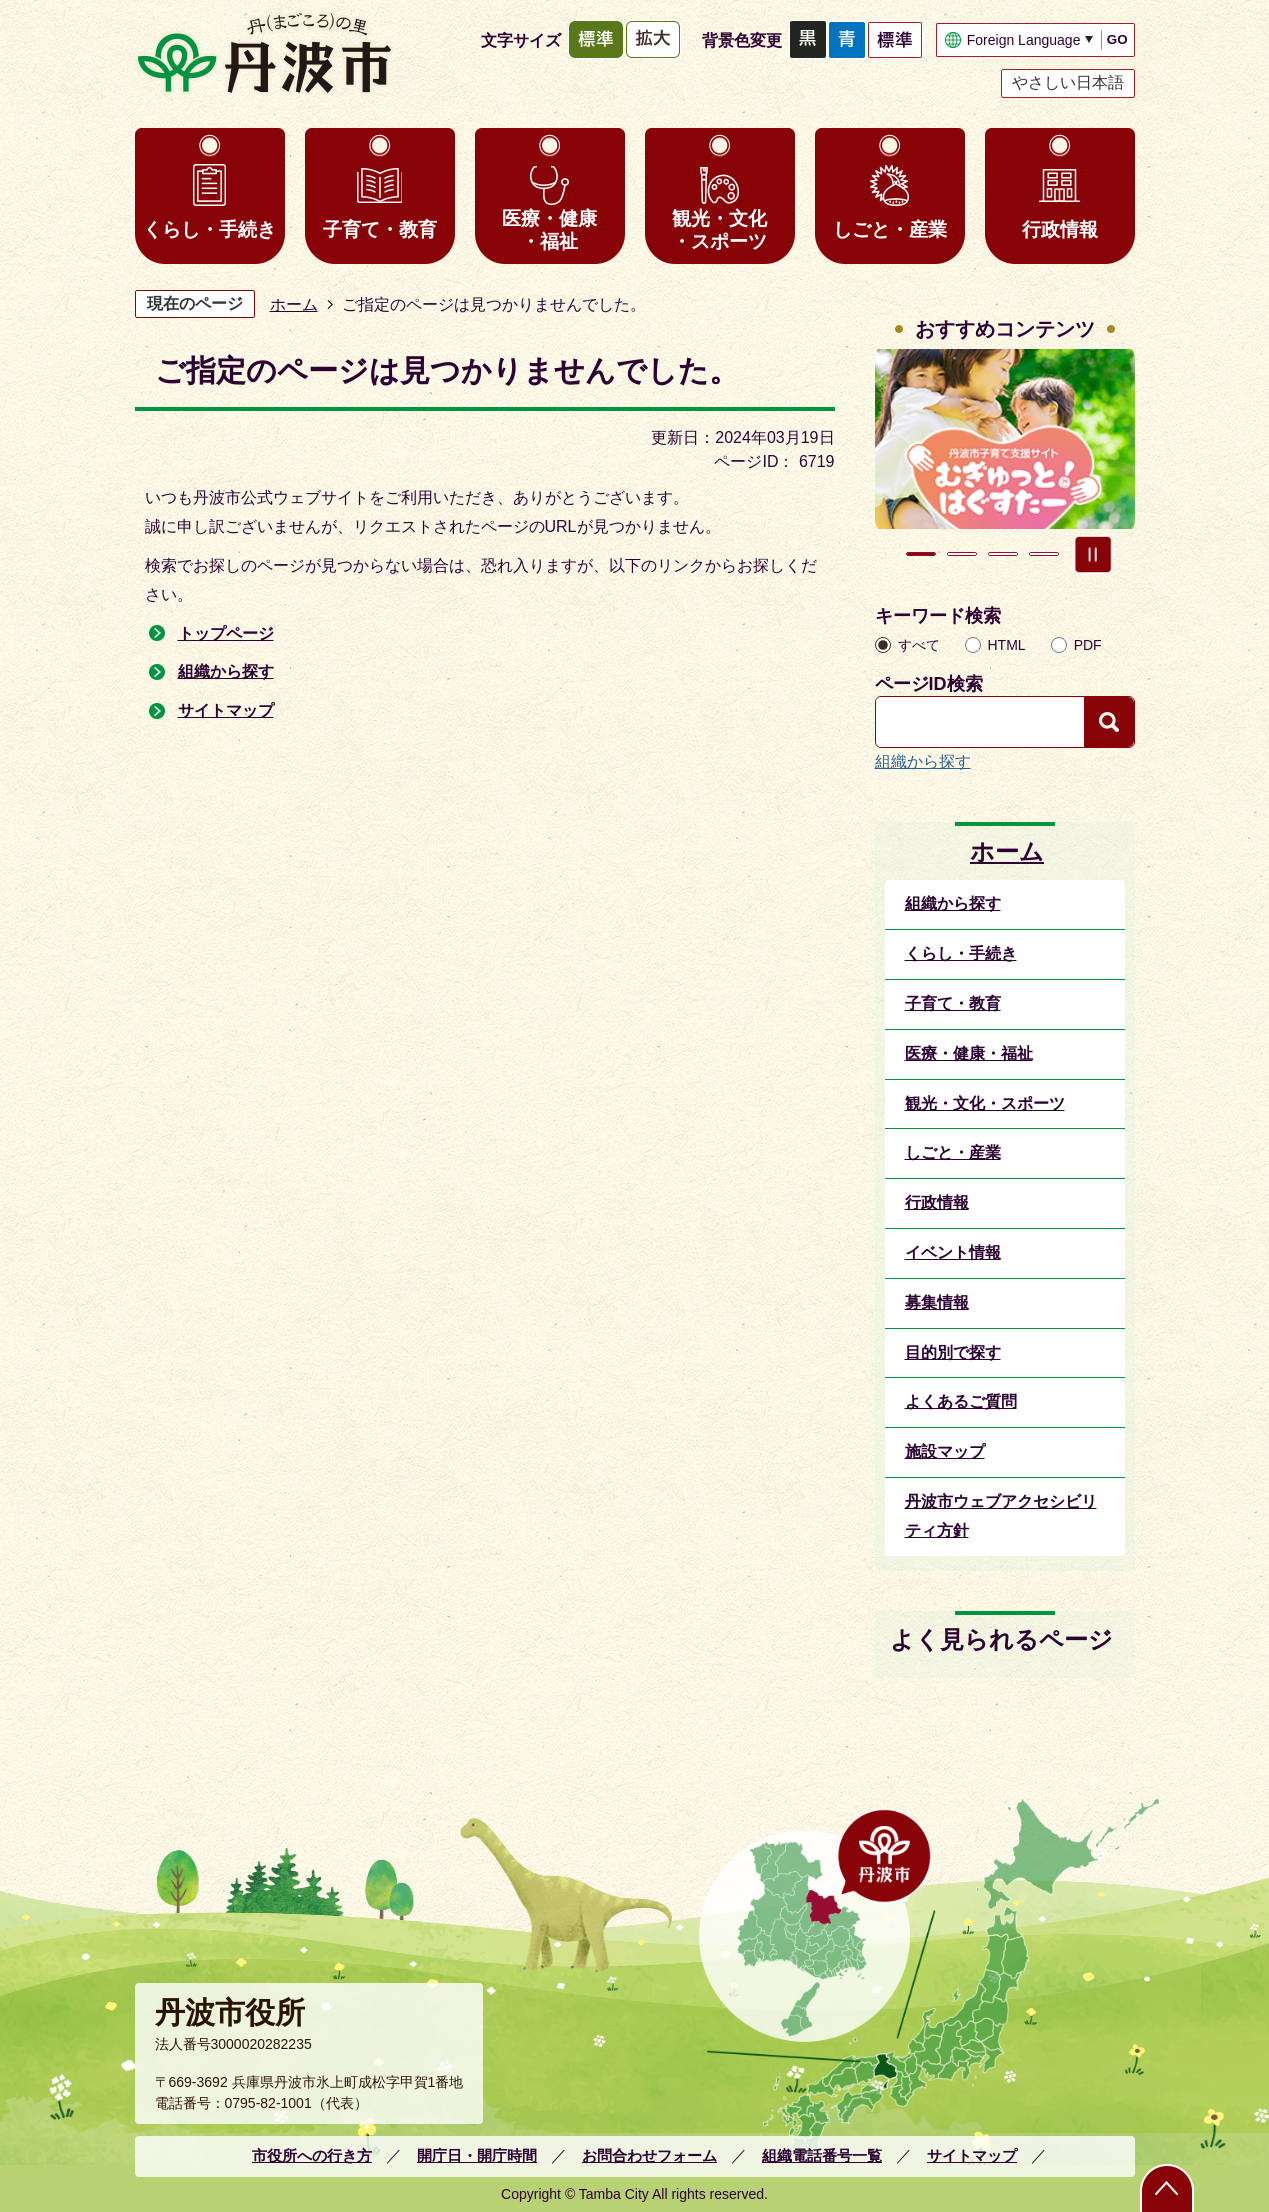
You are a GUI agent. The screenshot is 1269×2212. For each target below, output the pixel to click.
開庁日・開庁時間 (477, 2155)
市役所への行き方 (312, 2155)
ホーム (294, 304)
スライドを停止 (1093, 554)
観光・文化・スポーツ (719, 230)
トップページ (226, 633)
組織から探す (226, 671)
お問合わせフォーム (649, 2155)
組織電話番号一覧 (822, 2155)
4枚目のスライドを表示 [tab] (1044, 554)
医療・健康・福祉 (549, 230)
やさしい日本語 (1068, 82)
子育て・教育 (380, 229)
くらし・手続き (209, 229)
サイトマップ (226, 710)
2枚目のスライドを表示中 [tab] (962, 554)
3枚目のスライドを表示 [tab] (1003, 554)
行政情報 (1060, 229)
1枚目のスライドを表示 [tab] (921, 554)
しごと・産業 (890, 229)
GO (1117, 39)
